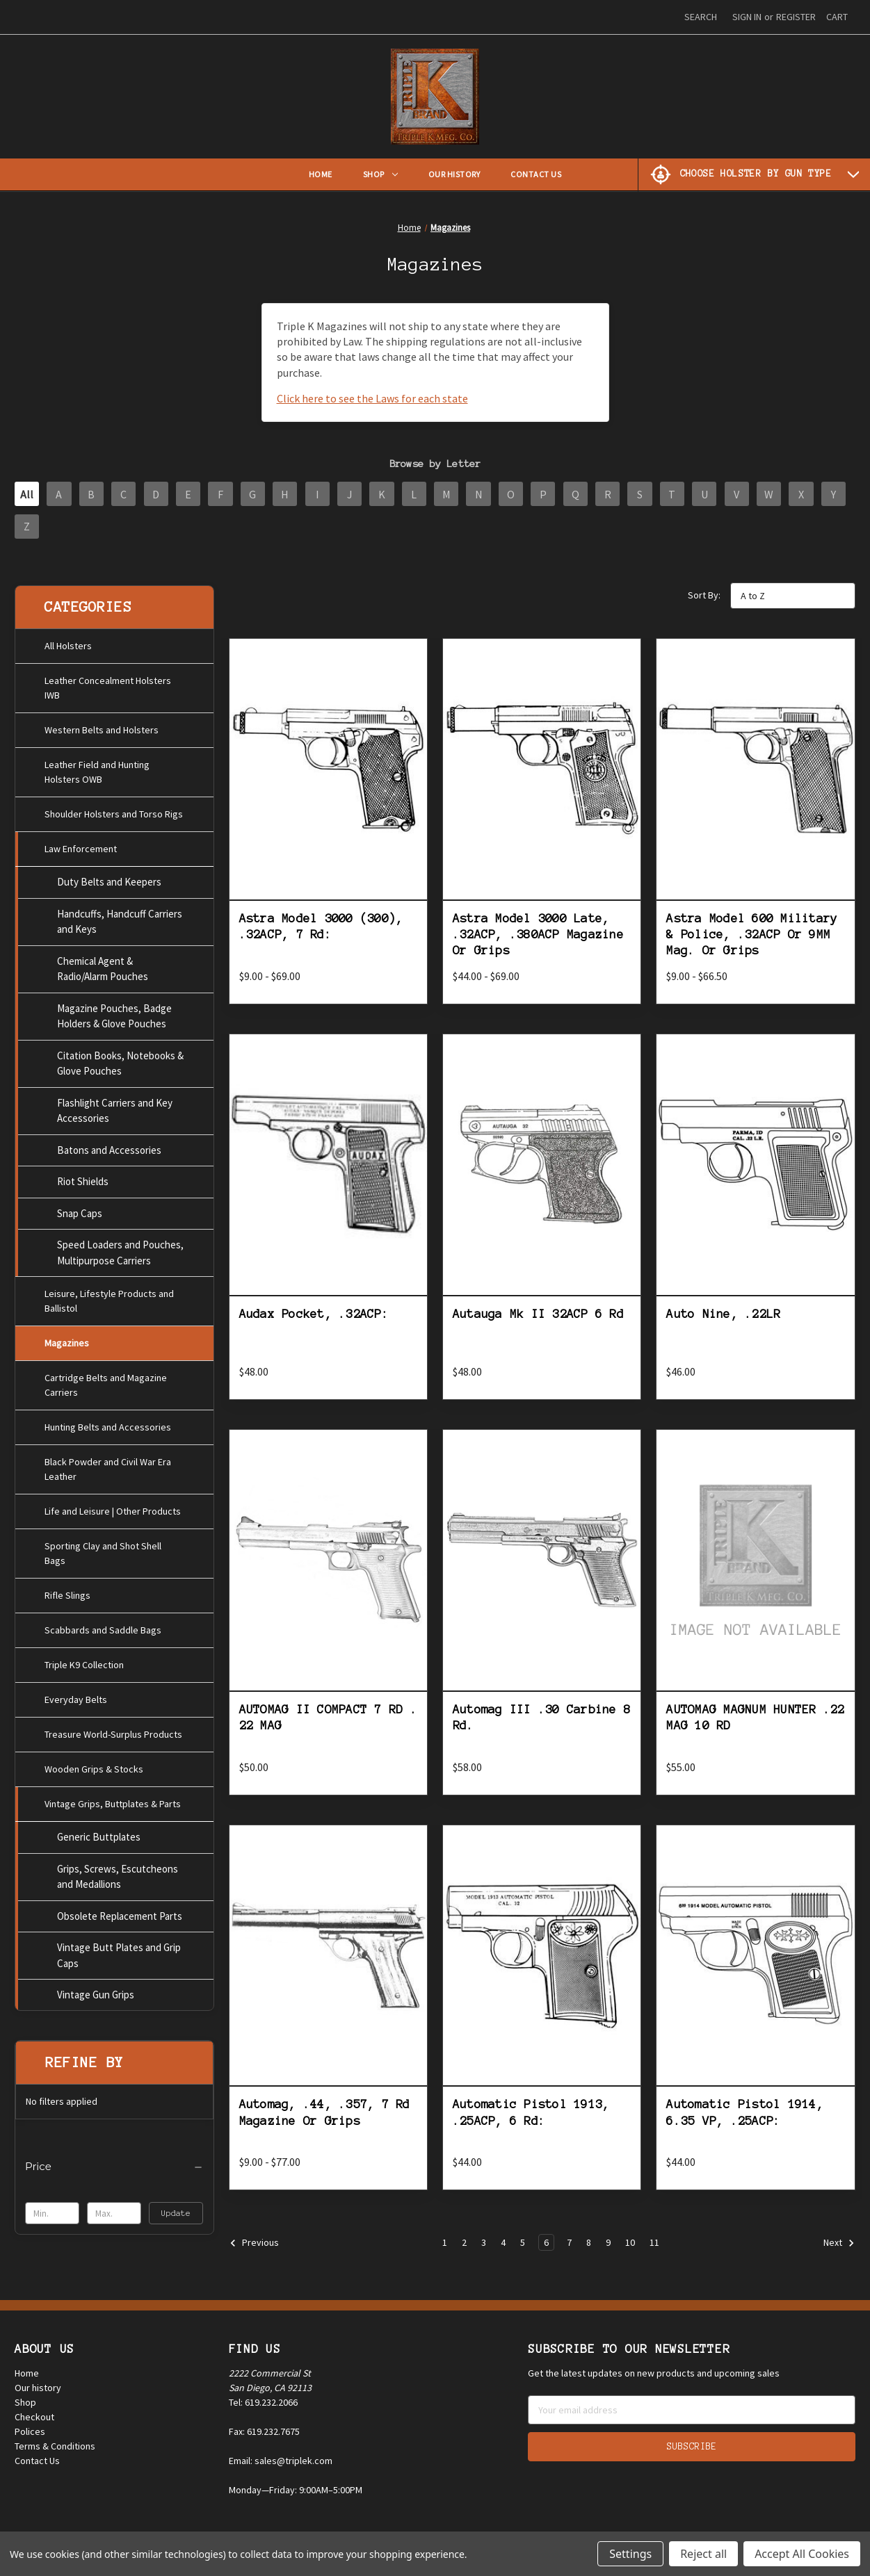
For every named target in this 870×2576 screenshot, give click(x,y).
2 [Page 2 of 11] (464, 2252)
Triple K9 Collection (84, 1661)
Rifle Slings (67, 1591)
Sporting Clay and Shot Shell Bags (103, 1549)
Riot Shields (82, 1177)
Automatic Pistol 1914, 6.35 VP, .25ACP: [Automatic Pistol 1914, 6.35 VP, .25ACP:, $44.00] (744, 2122)
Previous (254, 2253)
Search (700, 16)
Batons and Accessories (109, 1146)
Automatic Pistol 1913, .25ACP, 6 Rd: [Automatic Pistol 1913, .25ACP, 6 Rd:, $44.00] (531, 2122)
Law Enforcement (81, 845)
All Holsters (68, 642)
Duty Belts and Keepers (109, 878)
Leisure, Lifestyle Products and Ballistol (109, 1297)
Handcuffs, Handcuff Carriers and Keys (119, 918)
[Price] (114, 2163)
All (29, 496)
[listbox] (792, 605)
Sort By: (704, 604)
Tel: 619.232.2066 (263, 2409)
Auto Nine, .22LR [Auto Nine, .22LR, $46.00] (723, 1322)
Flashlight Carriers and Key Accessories (114, 1107)
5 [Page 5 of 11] (522, 2252)
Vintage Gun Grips (95, 1991)
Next (839, 2253)
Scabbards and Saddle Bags (103, 1626)
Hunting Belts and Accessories (108, 1423)
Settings (630, 2553)
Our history (38, 2394)
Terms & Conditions (55, 2453)
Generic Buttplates (98, 1833)
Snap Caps (79, 1209)
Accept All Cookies (802, 2553)
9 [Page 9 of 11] (608, 2252)
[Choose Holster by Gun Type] (754, 174)
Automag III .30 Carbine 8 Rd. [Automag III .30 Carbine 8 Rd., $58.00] (542, 1726)
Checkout (34, 2424)
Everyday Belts (76, 1696)
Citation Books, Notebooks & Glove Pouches (120, 1060)
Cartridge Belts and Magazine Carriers (106, 1381)
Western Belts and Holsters (102, 726)
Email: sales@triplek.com (280, 2467)
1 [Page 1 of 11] (444, 2252)
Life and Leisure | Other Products (113, 1507)
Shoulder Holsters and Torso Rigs (114, 810)
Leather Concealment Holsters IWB (108, 684)
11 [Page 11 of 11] (654, 2252)
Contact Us (535, 174)
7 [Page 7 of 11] (569, 2252)
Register (796, 16)
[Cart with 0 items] (837, 17)
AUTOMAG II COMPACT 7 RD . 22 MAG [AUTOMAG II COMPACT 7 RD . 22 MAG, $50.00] (328, 1726)
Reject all (703, 2553)
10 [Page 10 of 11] (630, 2252)
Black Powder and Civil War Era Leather (108, 1465)
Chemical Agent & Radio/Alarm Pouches (102, 965)
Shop (380, 174)
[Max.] (114, 2210)
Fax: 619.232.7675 (264, 2438)
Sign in (747, 16)
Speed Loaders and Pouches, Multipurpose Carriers (120, 1249)
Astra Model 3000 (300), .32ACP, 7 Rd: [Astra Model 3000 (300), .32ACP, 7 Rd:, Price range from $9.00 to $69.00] (321, 935)
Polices (30, 2438)
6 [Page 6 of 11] (546, 2252)
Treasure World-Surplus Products (113, 1731)
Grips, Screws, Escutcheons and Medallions (117, 1873)
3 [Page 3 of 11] (483, 2252)
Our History (454, 174)
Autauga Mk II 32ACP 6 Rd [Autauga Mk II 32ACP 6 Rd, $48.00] (538, 1322)
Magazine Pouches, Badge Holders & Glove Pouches (114, 1012)
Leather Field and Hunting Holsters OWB (97, 768)
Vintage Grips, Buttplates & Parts (113, 1800)
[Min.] (52, 2210)
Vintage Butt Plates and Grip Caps (119, 1951)
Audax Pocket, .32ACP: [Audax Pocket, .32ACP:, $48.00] (314, 1322)
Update (176, 2209)
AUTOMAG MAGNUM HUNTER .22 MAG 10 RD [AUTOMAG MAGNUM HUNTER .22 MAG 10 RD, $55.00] (755, 1726)
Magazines (67, 1339)
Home (320, 174)
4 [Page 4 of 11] (503, 2252)
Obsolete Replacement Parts (119, 1911)
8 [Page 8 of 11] (588, 2252)
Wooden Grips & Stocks (94, 1765)
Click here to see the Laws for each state (372, 398)
